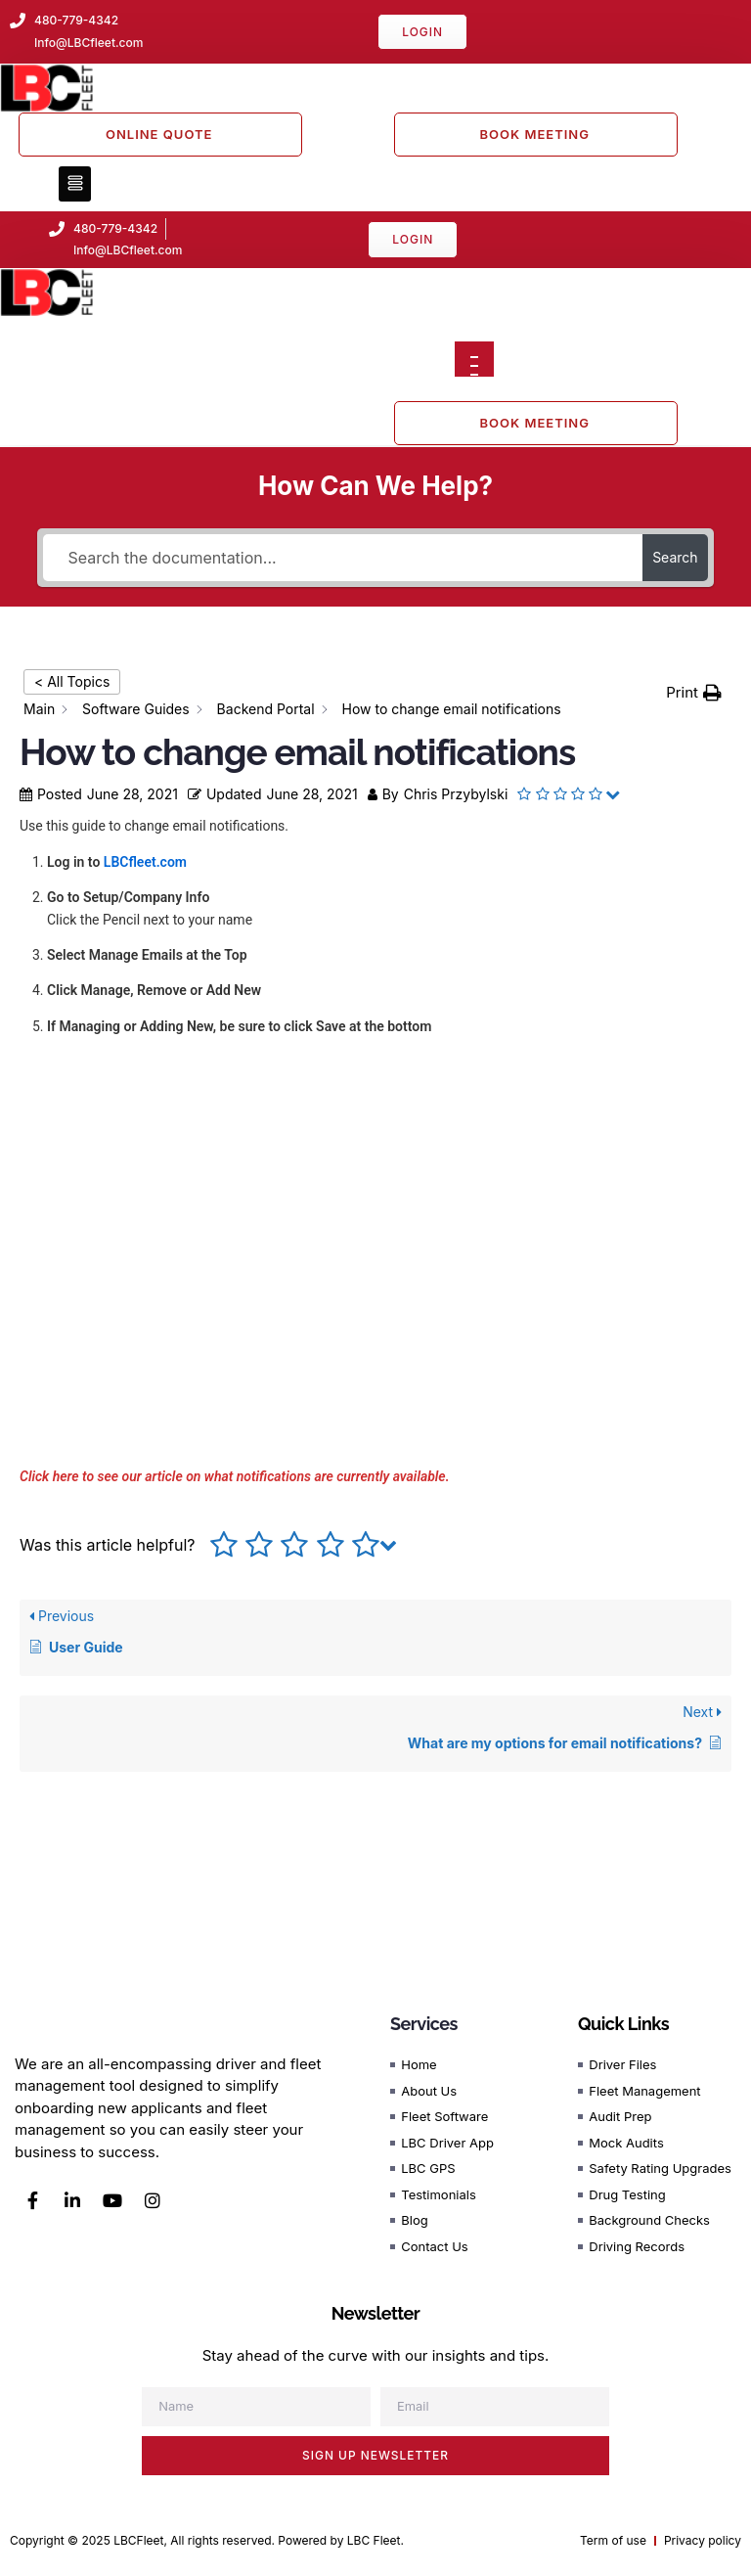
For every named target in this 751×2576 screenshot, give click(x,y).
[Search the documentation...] (342, 557)
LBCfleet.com (145, 862)
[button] (75, 184)
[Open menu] (474, 359)
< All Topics (72, 681)
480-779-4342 (115, 228)
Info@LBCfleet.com (127, 250)
